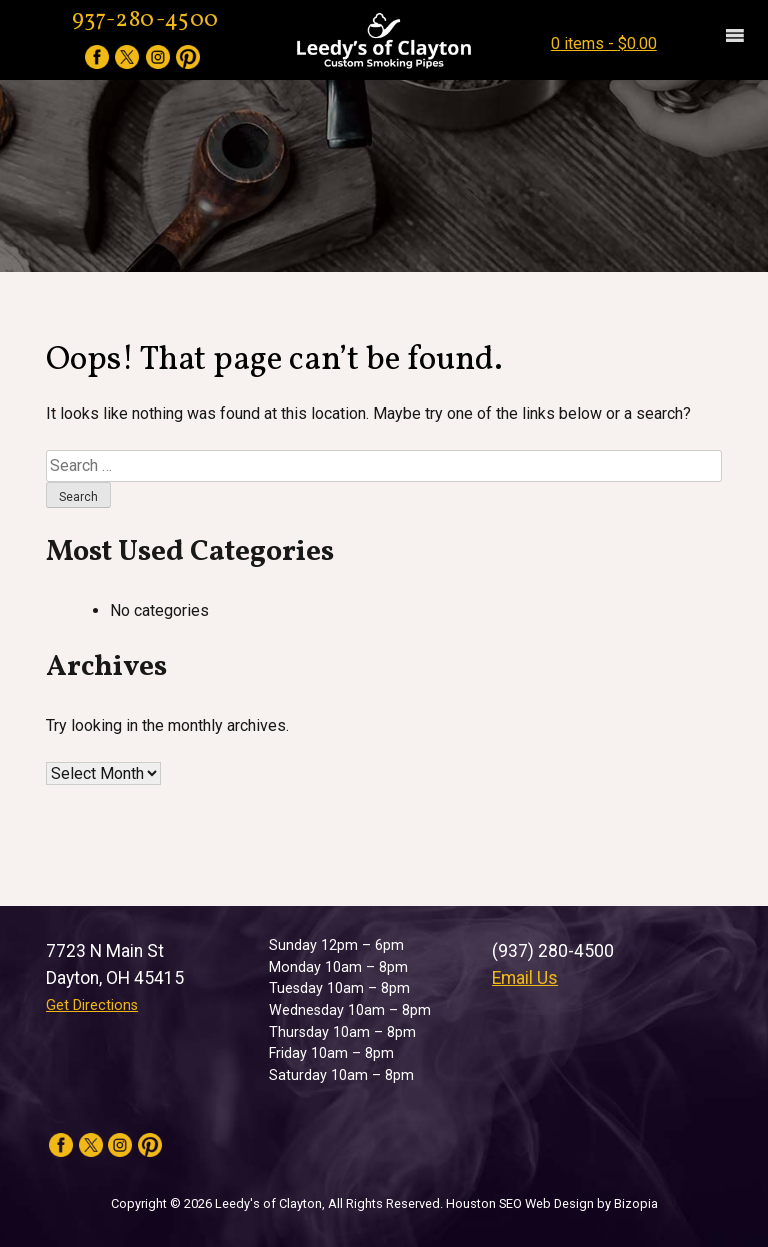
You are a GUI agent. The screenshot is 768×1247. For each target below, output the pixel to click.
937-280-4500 (146, 20)
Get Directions (92, 1005)
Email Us (525, 978)
